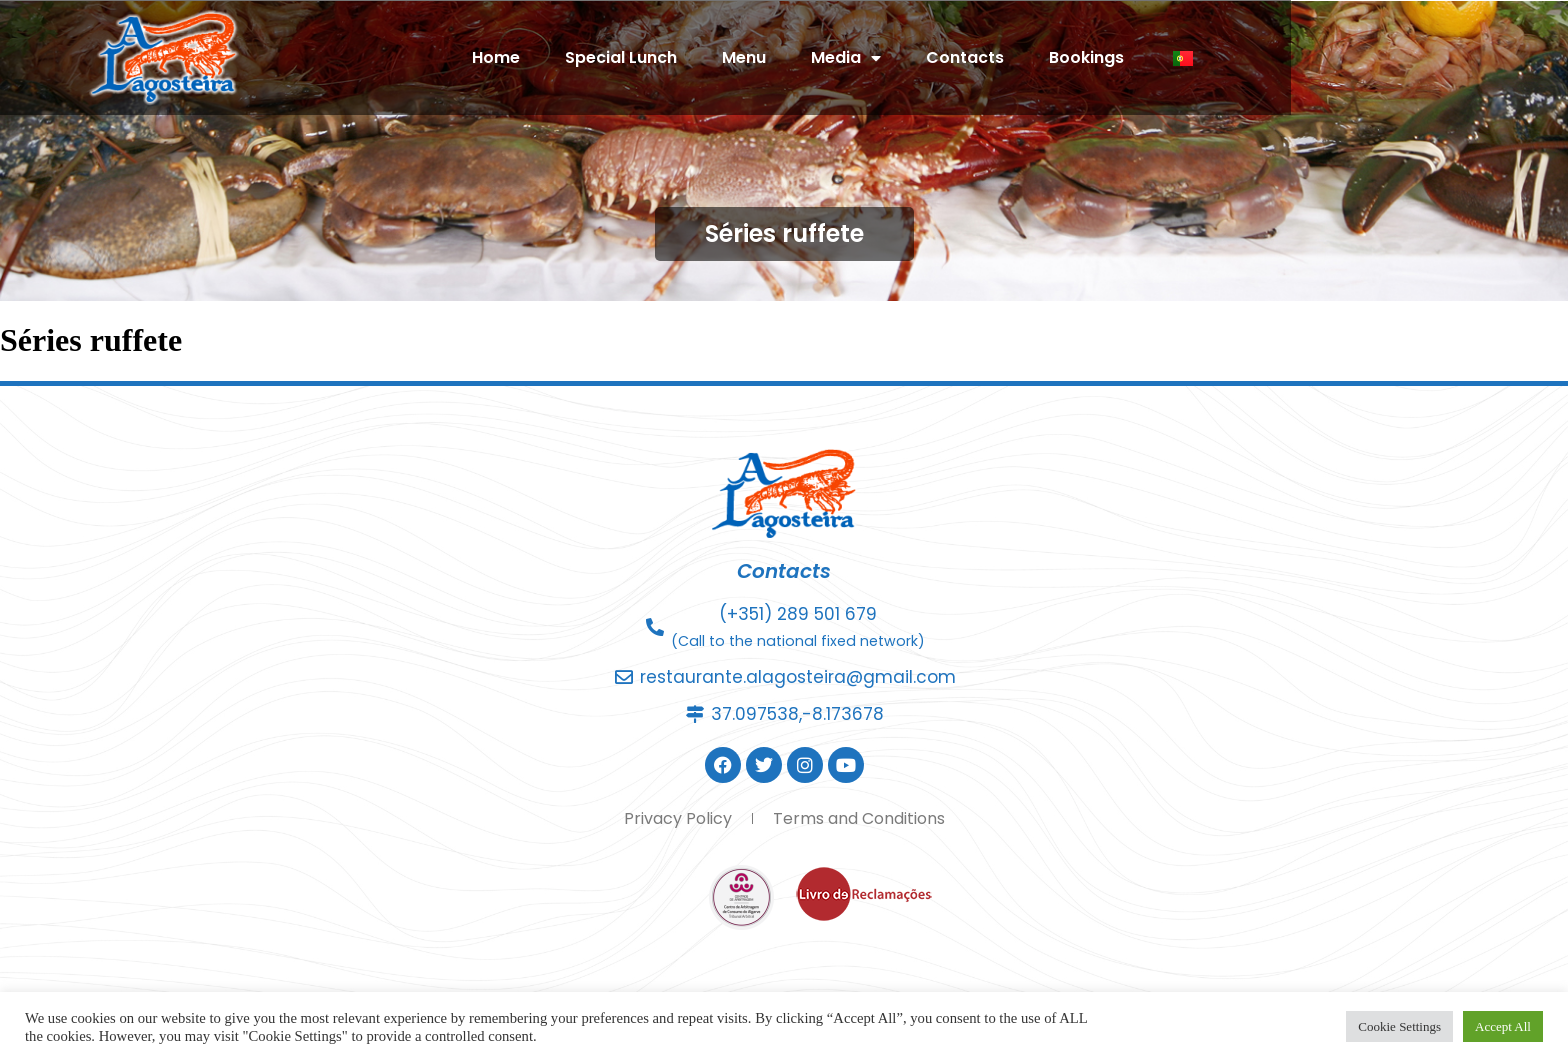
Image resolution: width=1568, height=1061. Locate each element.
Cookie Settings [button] (1399, 1026)
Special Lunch (760, 57)
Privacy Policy (678, 818)
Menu (883, 57)
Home (635, 57)
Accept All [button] (1503, 1026)
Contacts (1104, 57)
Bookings (1225, 57)
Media (985, 58)
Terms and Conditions (859, 818)
